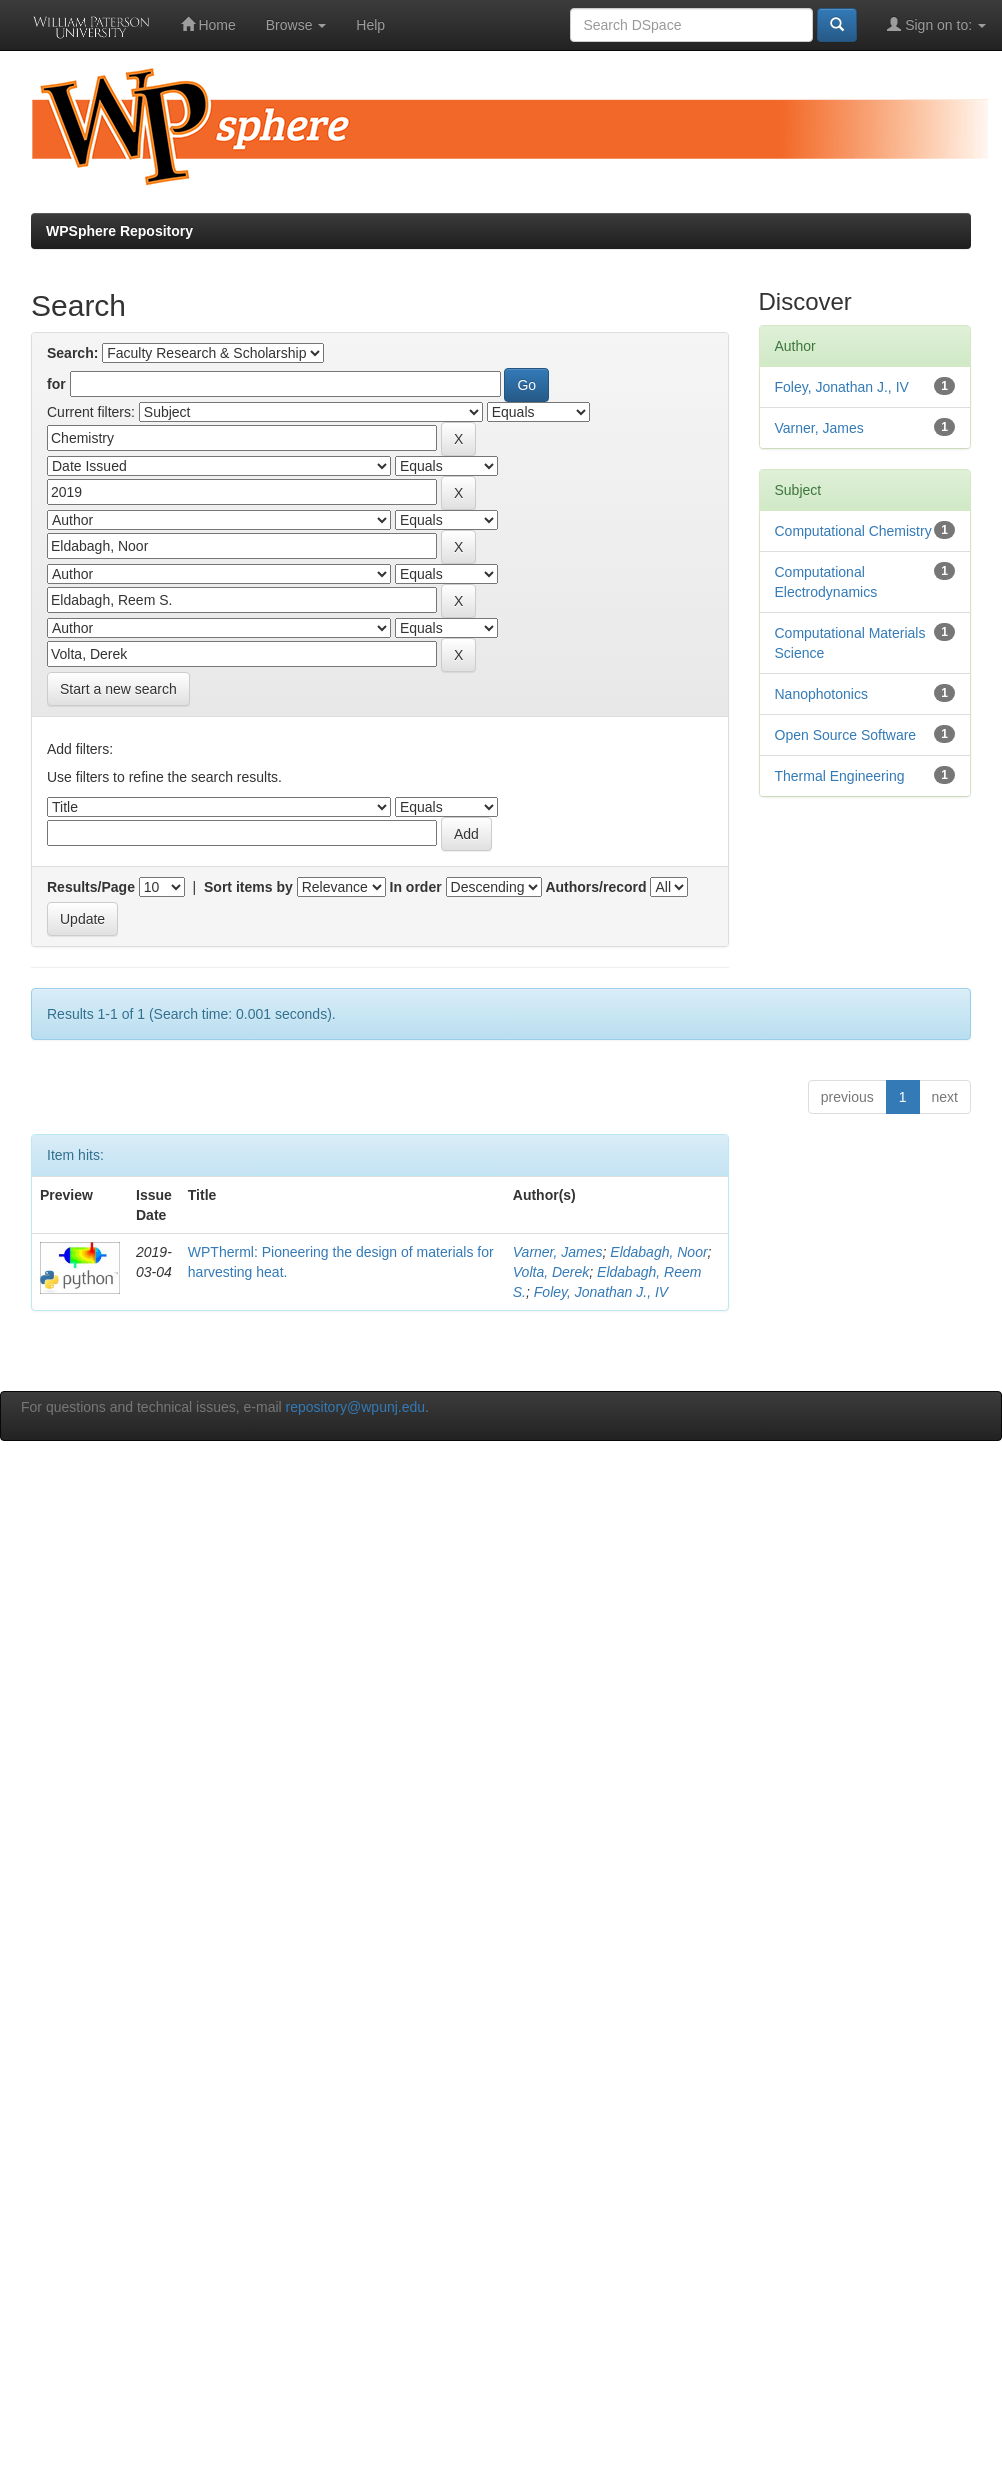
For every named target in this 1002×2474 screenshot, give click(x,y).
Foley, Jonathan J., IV (601, 1292)
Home (208, 24)
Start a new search (118, 689)
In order (416, 887)
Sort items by (248, 887)
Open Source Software (846, 735)
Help (370, 25)
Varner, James (558, 1252)
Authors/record (595, 887)
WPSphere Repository (119, 231)
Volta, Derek (551, 1272)
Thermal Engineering (840, 776)
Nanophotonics (821, 694)
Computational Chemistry (853, 531)
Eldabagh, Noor (658, 1252)
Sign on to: (936, 24)
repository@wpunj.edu (356, 1407)
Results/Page (91, 887)
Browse (296, 25)
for (56, 384)
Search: (72, 353)
